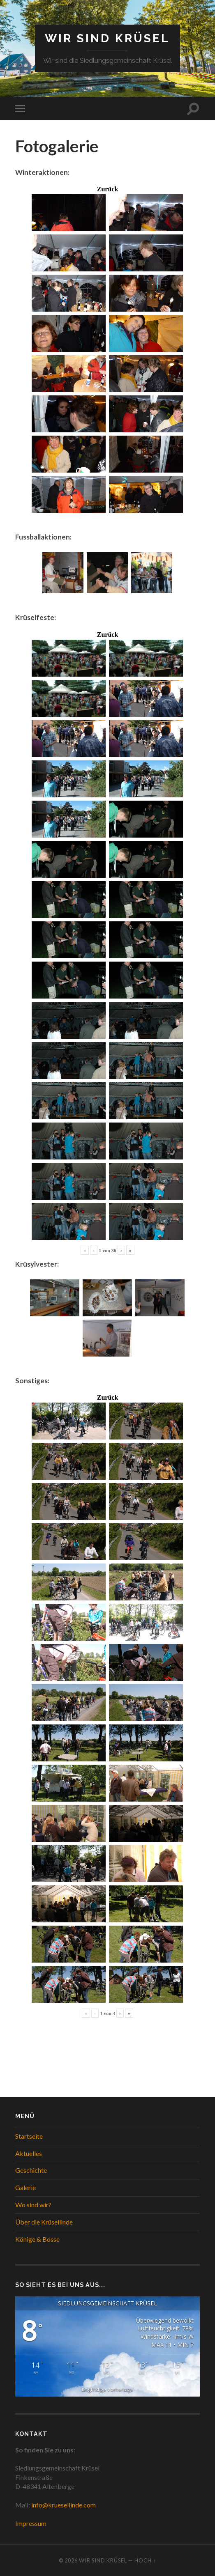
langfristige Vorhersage (107, 2389)
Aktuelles (28, 2153)
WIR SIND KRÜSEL (107, 38)
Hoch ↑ (145, 2560)
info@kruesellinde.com (63, 2505)
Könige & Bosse (37, 2239)
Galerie (25, 2187)
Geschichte (31, 2170)
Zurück (107, 189)
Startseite (29, 2136)
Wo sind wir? (33, 2205)
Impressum (30, 2523)
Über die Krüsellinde (44, 2222)
